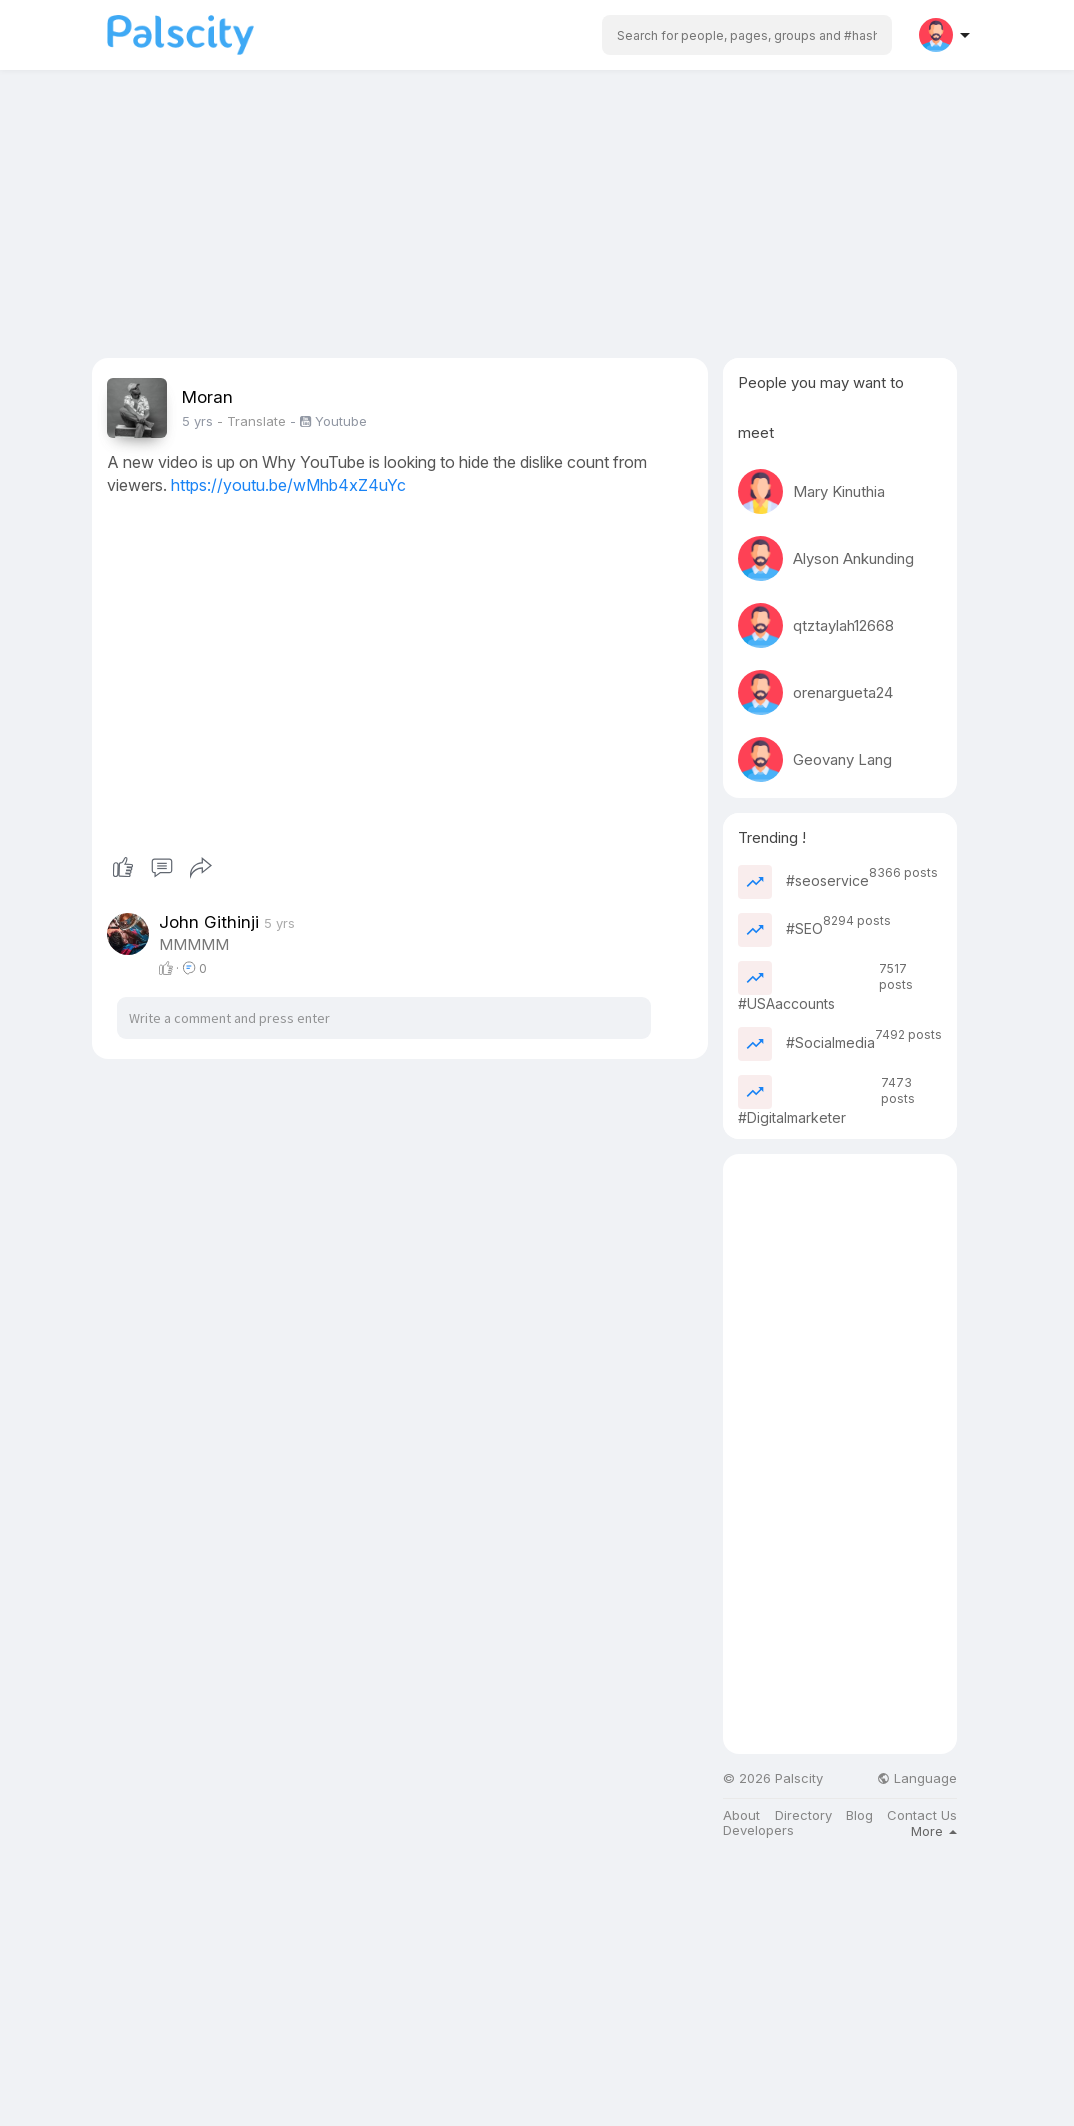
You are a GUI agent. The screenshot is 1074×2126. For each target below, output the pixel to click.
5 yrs (197, 421)
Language (917, 1778)
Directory (803, 1815)
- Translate (253, 421)
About (741, 1815)
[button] (747, 35)
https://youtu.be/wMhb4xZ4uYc (288, 485)
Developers (758, 1830)
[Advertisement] (537, 218)
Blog (859, 1815)
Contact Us (922, 1815)
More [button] (934, 1831)
